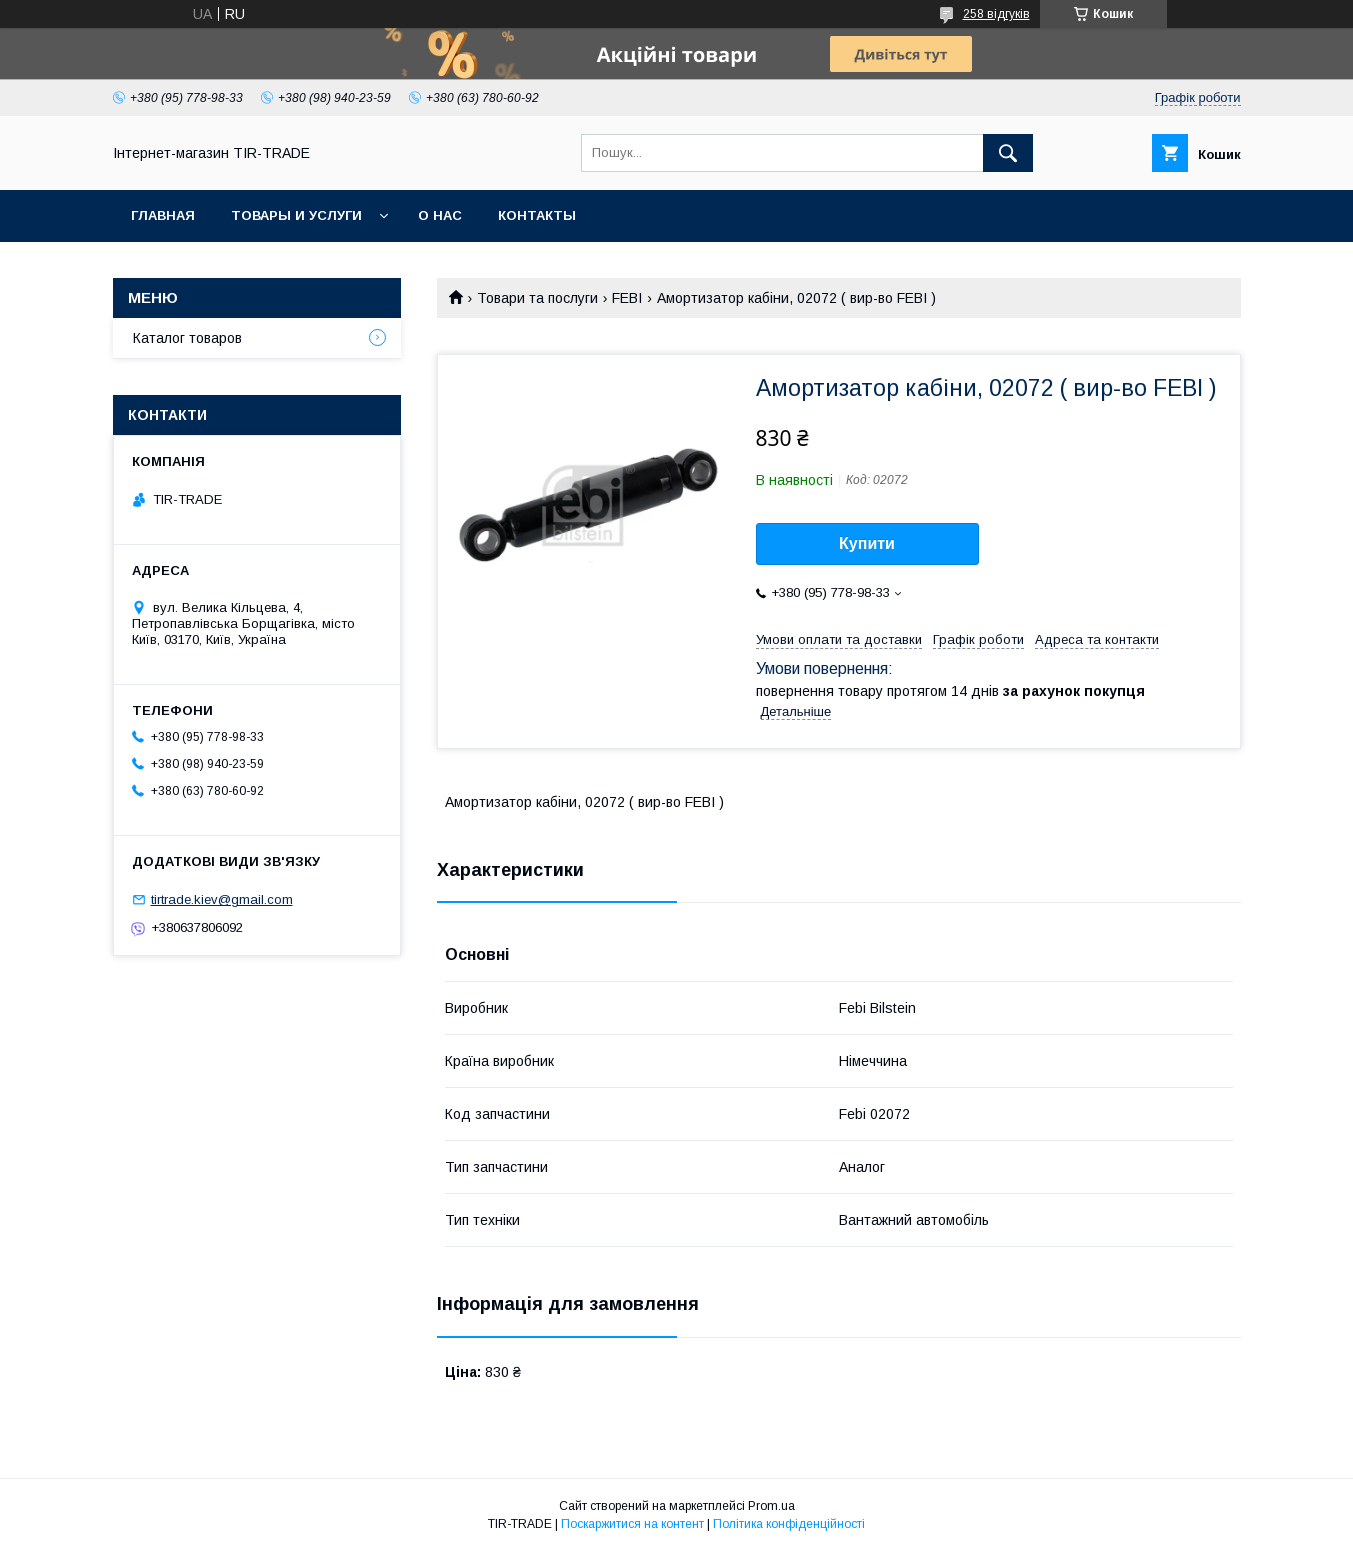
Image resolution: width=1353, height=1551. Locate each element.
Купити (867, 543)
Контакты (537, 215)
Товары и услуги (296, 215)
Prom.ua (771, 1506)
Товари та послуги (537, 298)
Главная (163, 215)
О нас (440, 215)
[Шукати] (1008, 153)
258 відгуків (996, 14)
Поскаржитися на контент (632, 1524)
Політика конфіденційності (789, 1524)
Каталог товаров (187, 338)
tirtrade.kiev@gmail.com (222, 899)
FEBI (627, 298)
